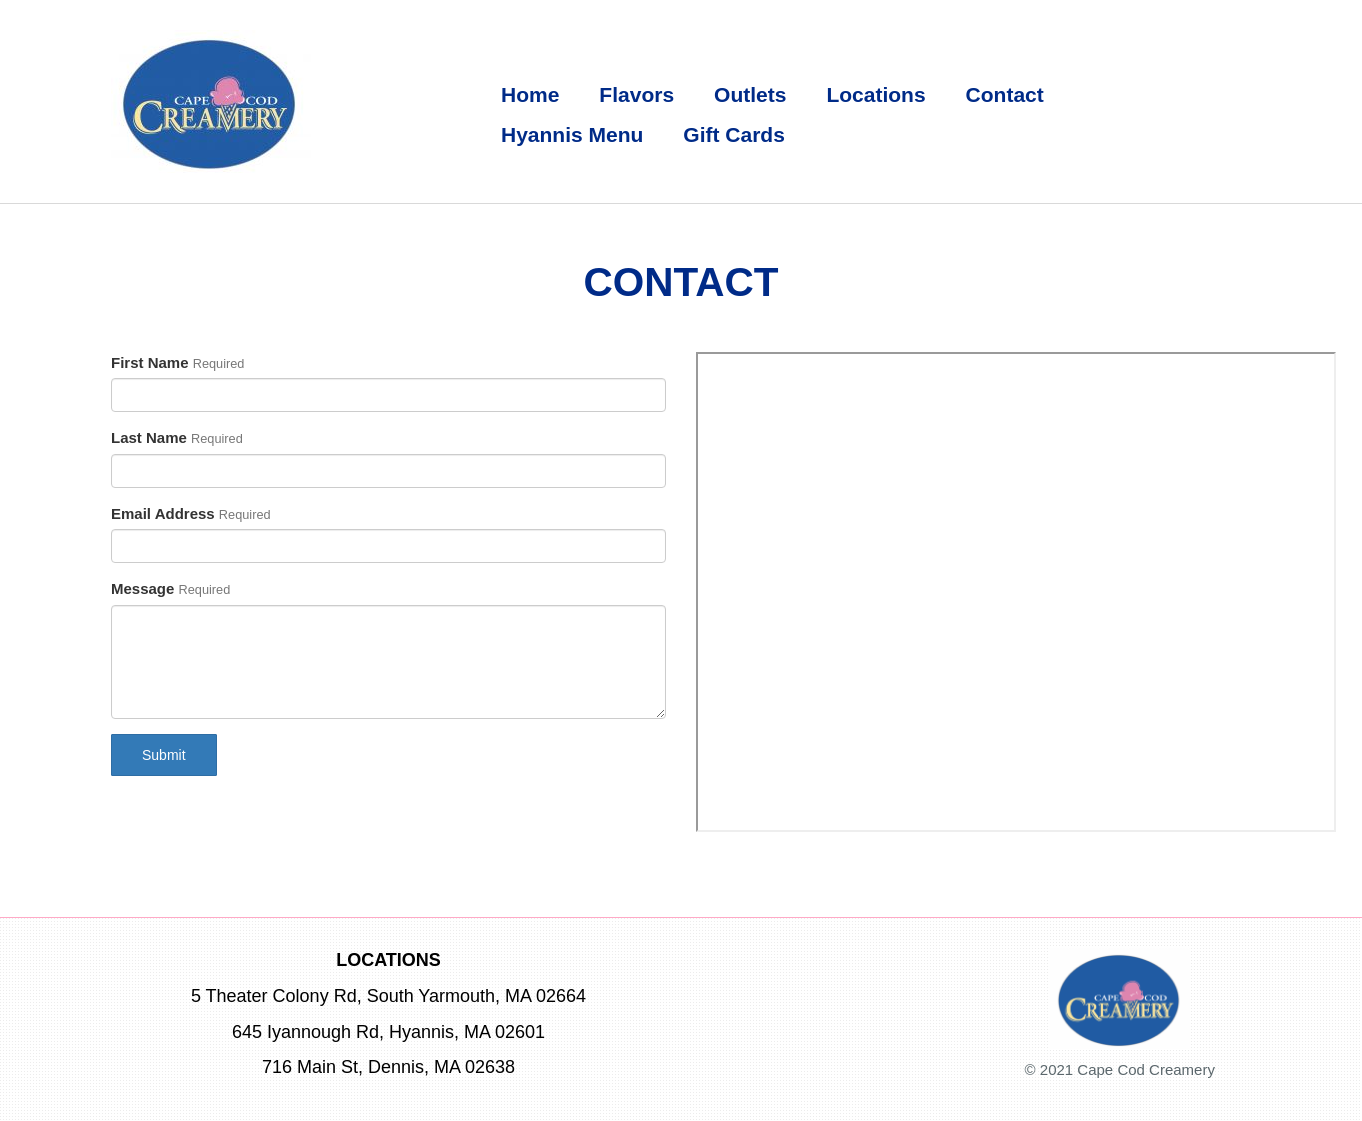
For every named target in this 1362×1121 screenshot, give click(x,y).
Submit (164, 755)
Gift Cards (734, 134)
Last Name (149, 437)
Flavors (636, 94)
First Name (150, 362)
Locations (875, 94)
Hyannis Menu (572, 134)
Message (142, 588)
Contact (1005, 94)
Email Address (163, 513)
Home (530, 94)
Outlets (750, 94)
